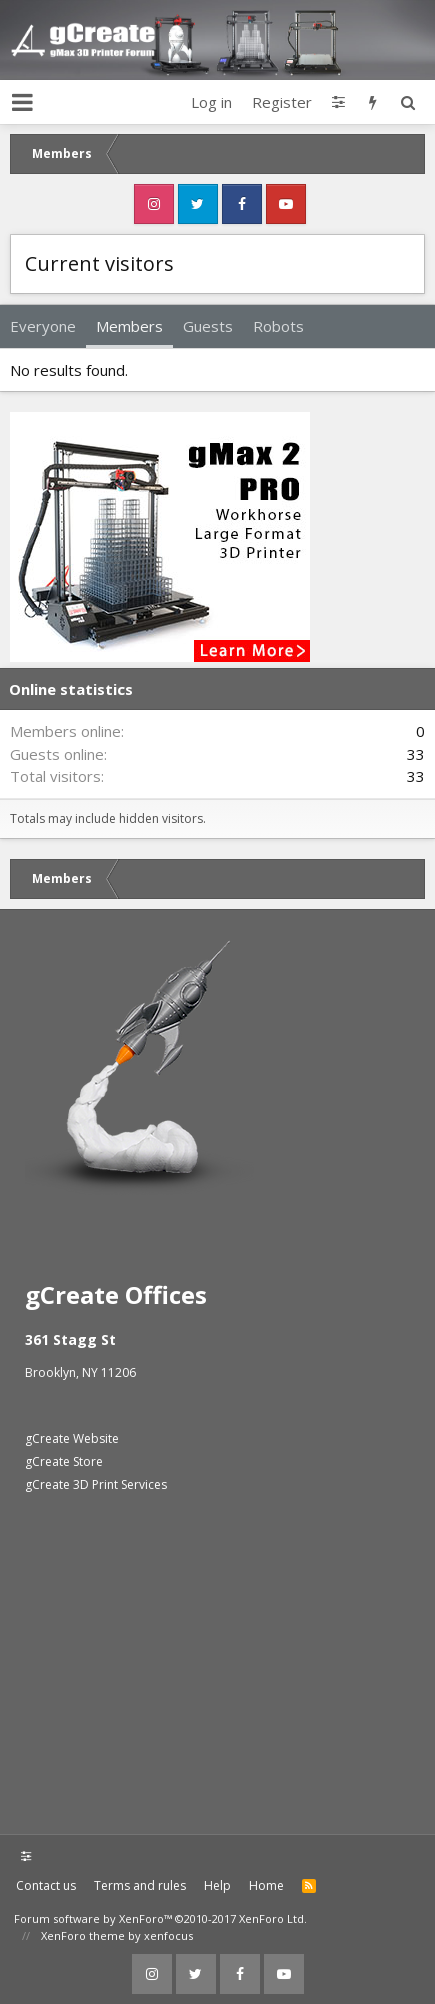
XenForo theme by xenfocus (117, 1935)
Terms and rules (140, 1885)
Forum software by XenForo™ (160, 1918)
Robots (278, 326)
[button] (22, 102)
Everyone (43, 326)
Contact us (46, 1885)
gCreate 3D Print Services (96, 1484)
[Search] (407, 102)
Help (217, 1885)
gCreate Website (72, 1438)
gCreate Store (64, 1461)
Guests (208, 326)
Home (266, 1885)
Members (129, 326)
